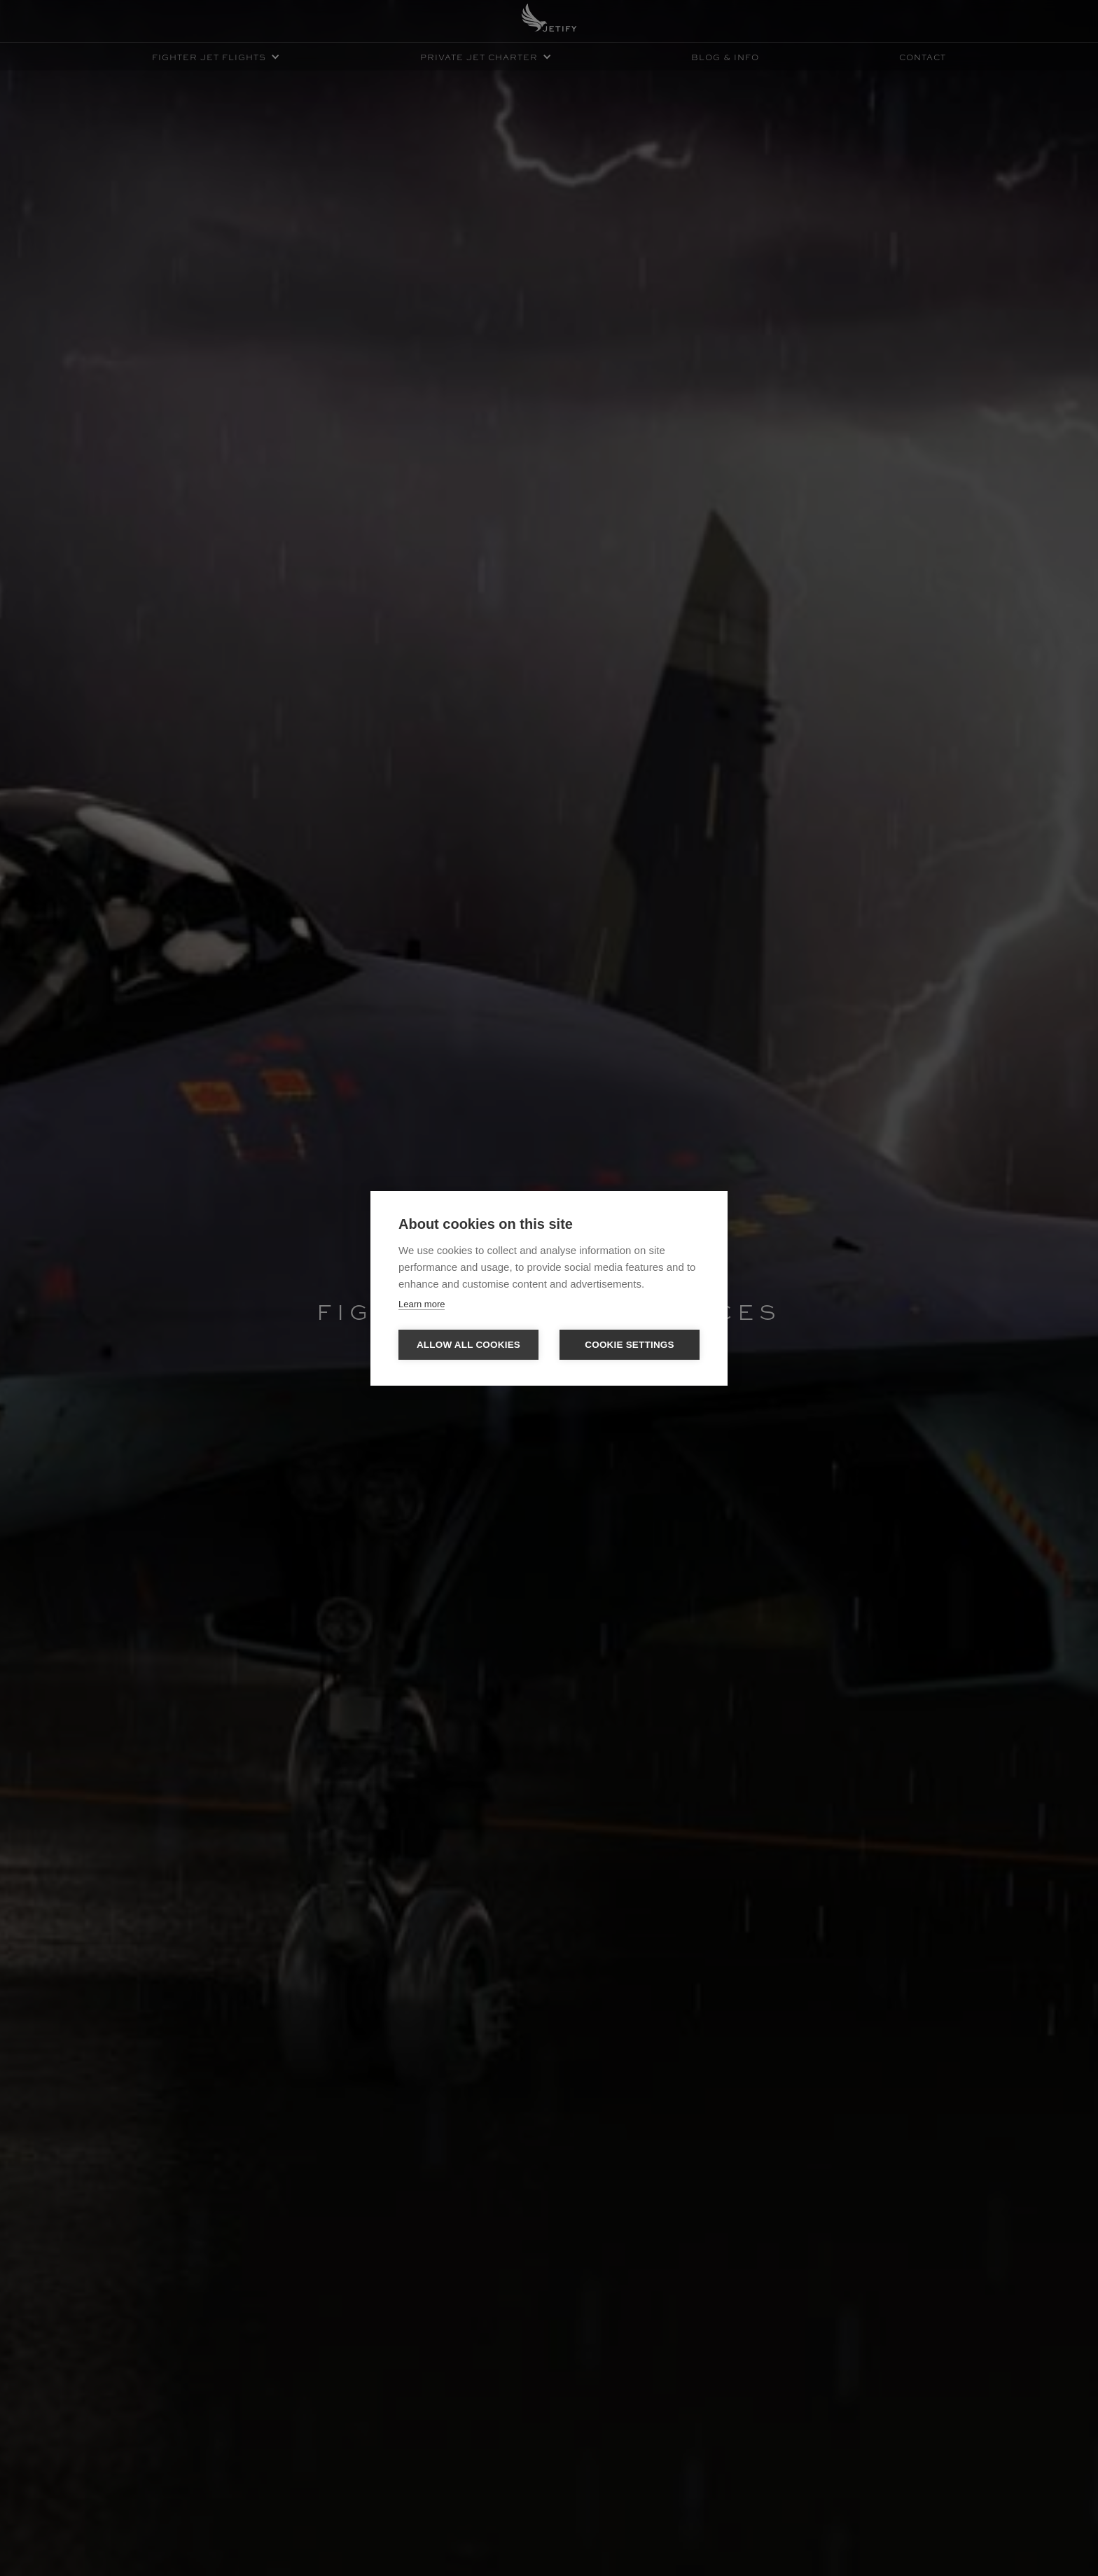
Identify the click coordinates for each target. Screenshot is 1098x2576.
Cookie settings (629, 1344)
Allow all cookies (468, 1344)
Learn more (421, 1304)
